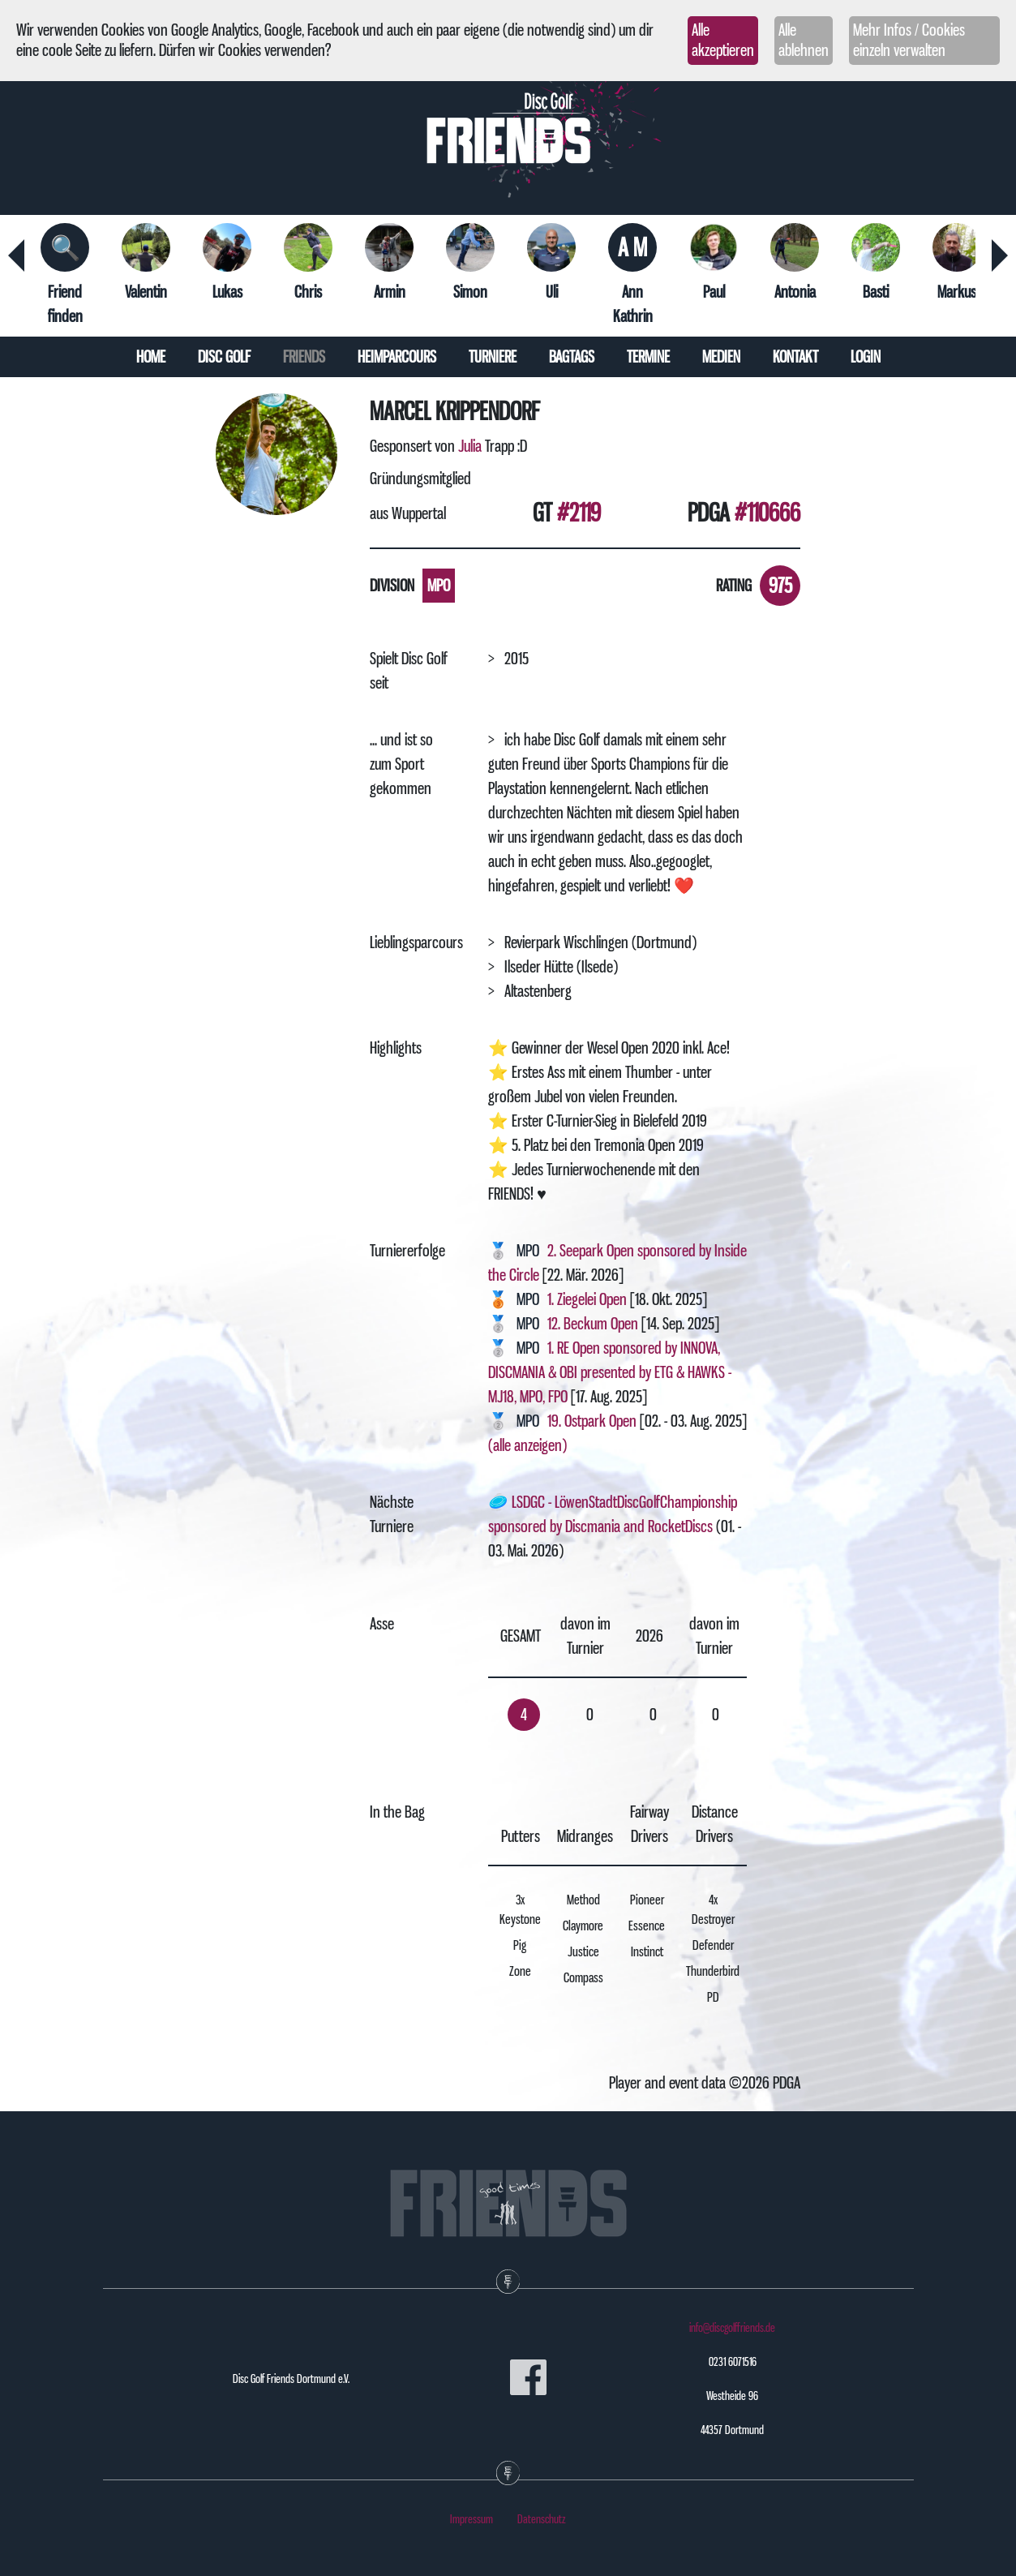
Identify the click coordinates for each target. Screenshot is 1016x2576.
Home (150, 357)
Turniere (493, 357)
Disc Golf (224, 357)
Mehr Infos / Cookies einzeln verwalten (909, 40)
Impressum (471, 2519)
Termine (648, 357)
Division (392, 585)
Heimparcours (397, 357)
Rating (734, 585)
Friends (304, 357)
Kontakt (795, 357)
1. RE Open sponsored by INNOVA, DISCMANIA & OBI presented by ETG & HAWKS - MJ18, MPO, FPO (609, 1372)
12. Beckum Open (592, 1323)
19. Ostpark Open (592, 1421)
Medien (721, 357)
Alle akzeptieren (723, 40)
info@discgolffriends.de (732, 2327)
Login (866, 357)
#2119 (579, 512)
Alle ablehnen (803, 40)
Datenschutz (541, 2519)
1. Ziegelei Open (587, 1299)
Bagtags (571, 357)
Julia (470, 446)
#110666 (767, 512)
